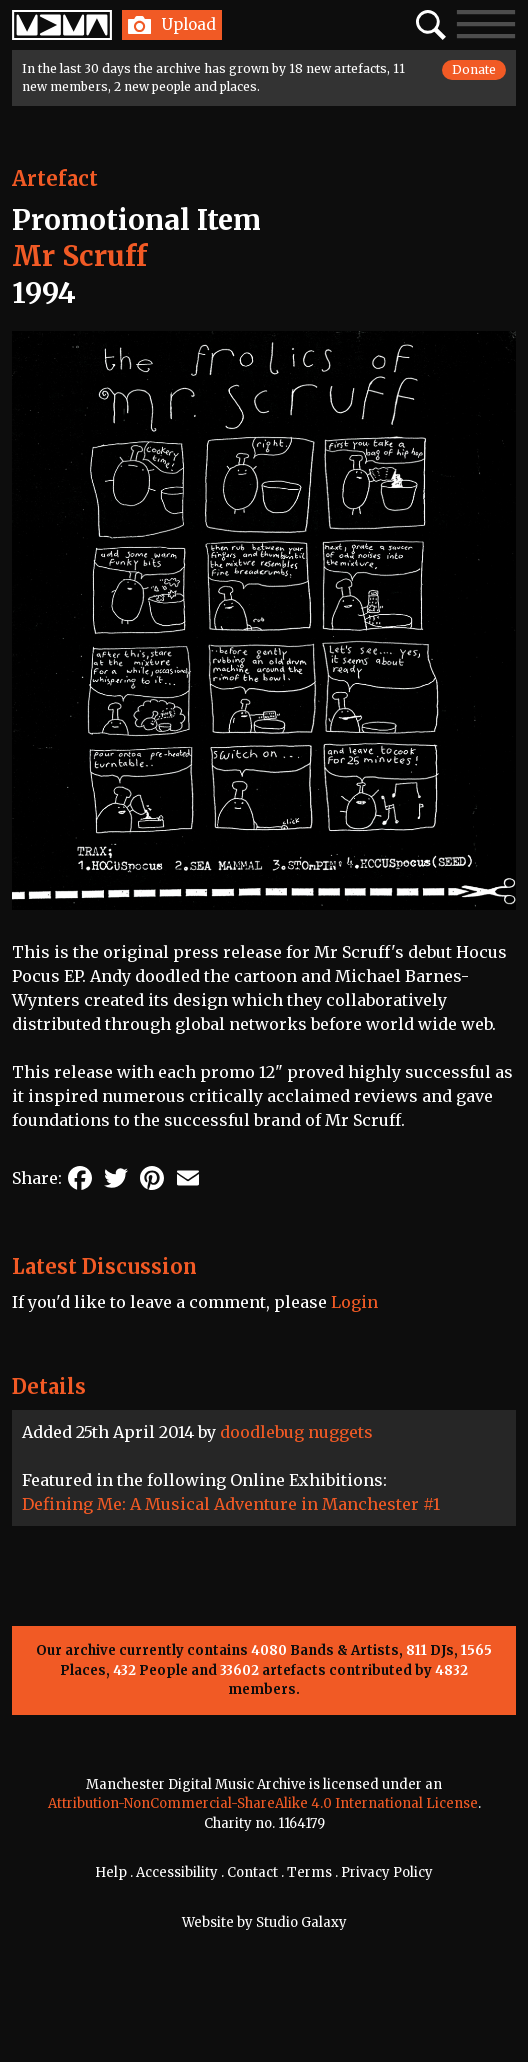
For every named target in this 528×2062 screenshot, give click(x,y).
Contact (252, 1872)
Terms (309, 1872)
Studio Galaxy (301, 1922)
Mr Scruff (79, 256)
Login (354, 1302)
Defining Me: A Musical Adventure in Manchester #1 (231, 1504)
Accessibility (177, 1872)
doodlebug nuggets (296, 1432)
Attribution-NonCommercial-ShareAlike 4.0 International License (263, 1803)
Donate (474, 69)
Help (111, 1872)
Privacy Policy (387, 1872)
